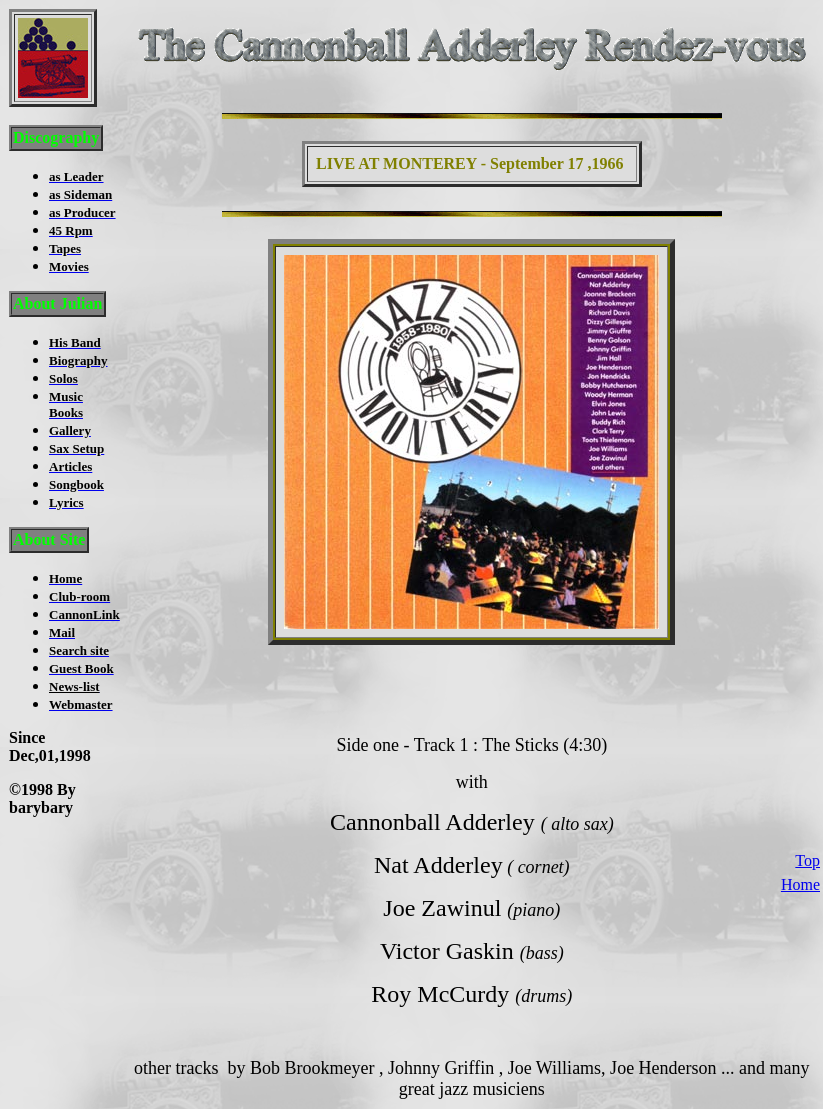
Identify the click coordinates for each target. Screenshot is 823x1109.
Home (800, 865)
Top (807, 841)
